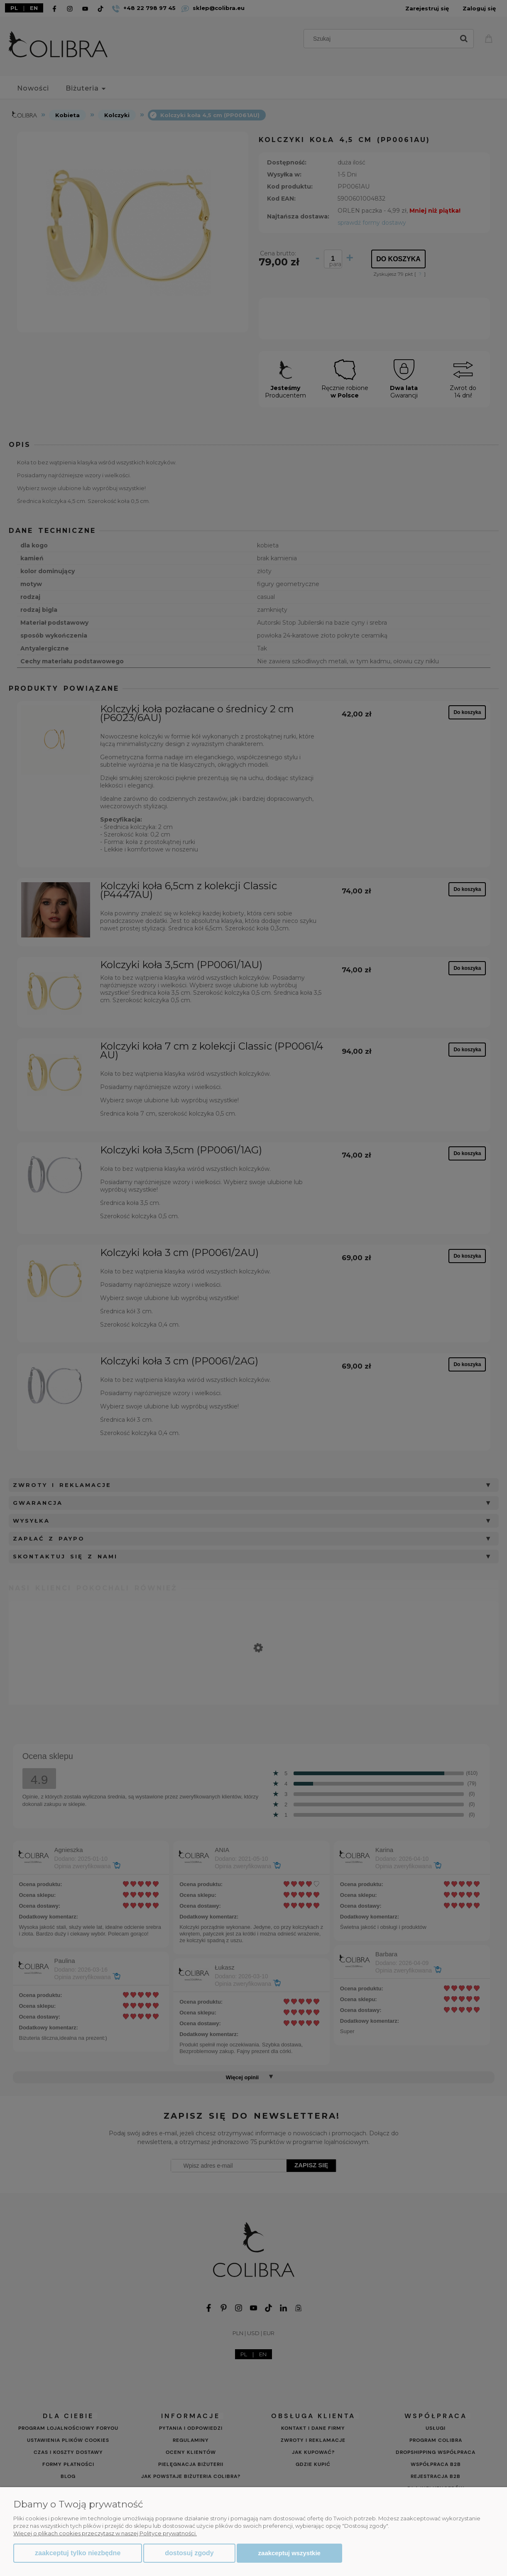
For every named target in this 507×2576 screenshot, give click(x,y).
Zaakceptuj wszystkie (289, 2552)
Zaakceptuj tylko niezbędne (77, 2552)
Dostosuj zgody (189, 2552)
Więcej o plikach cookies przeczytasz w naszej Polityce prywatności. (105, 2533)
